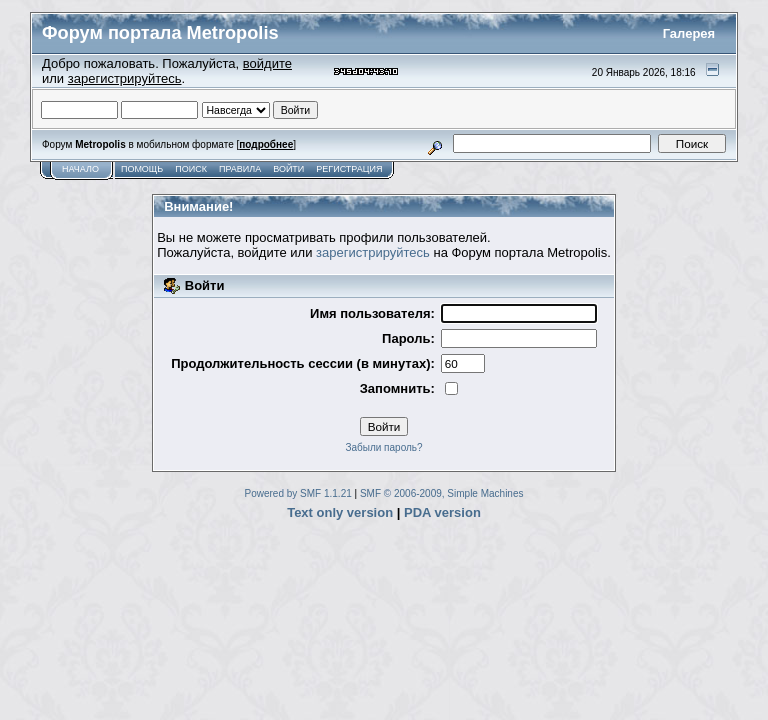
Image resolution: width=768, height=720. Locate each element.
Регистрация (349, 169)
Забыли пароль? (383, 447)
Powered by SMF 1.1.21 (298, 493)
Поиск (191, 169)
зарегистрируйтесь (125, 78)
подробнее (266, 144)
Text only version (340, 512)
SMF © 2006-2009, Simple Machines (442, 493)
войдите (267, 63)
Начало (80, 169)
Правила (240, 169)
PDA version (442, 512)
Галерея (689, 33)
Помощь (142, 169)
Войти (288, 169)
